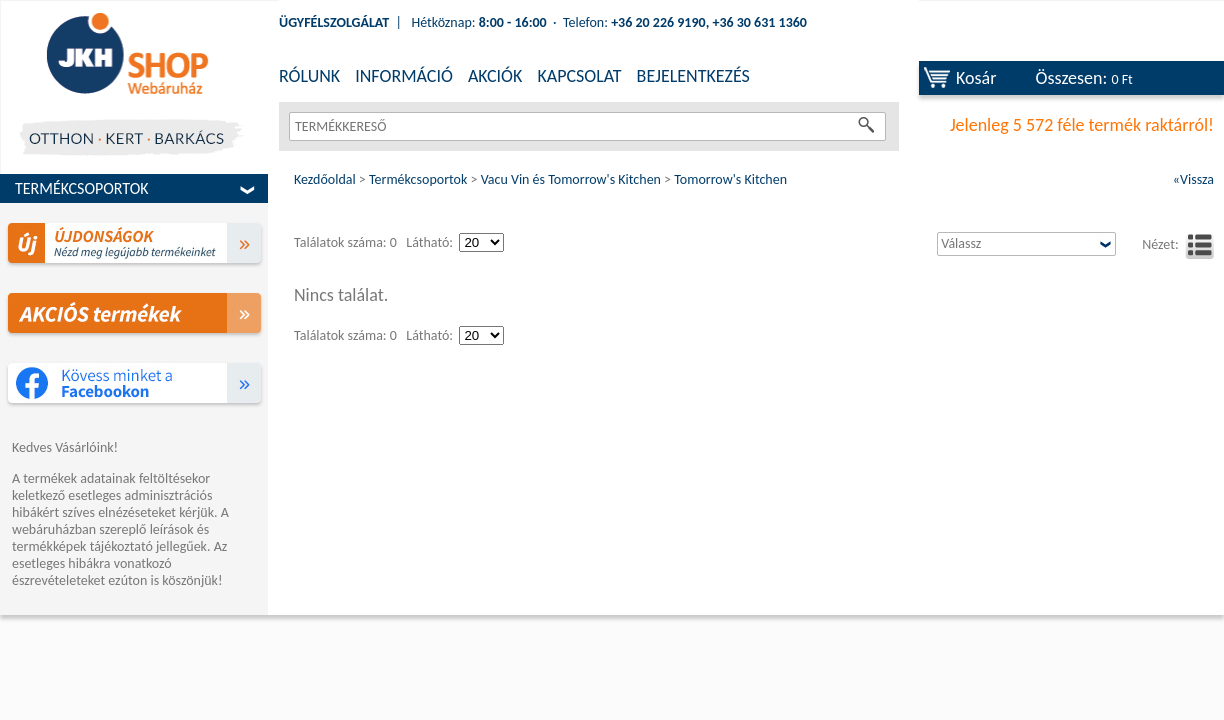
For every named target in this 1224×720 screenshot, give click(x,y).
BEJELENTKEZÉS (693, 76)
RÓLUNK (309, 76)
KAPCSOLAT (579, 76)
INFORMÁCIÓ (404, 76)
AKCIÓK (495, 76)
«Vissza (1193, 179)
